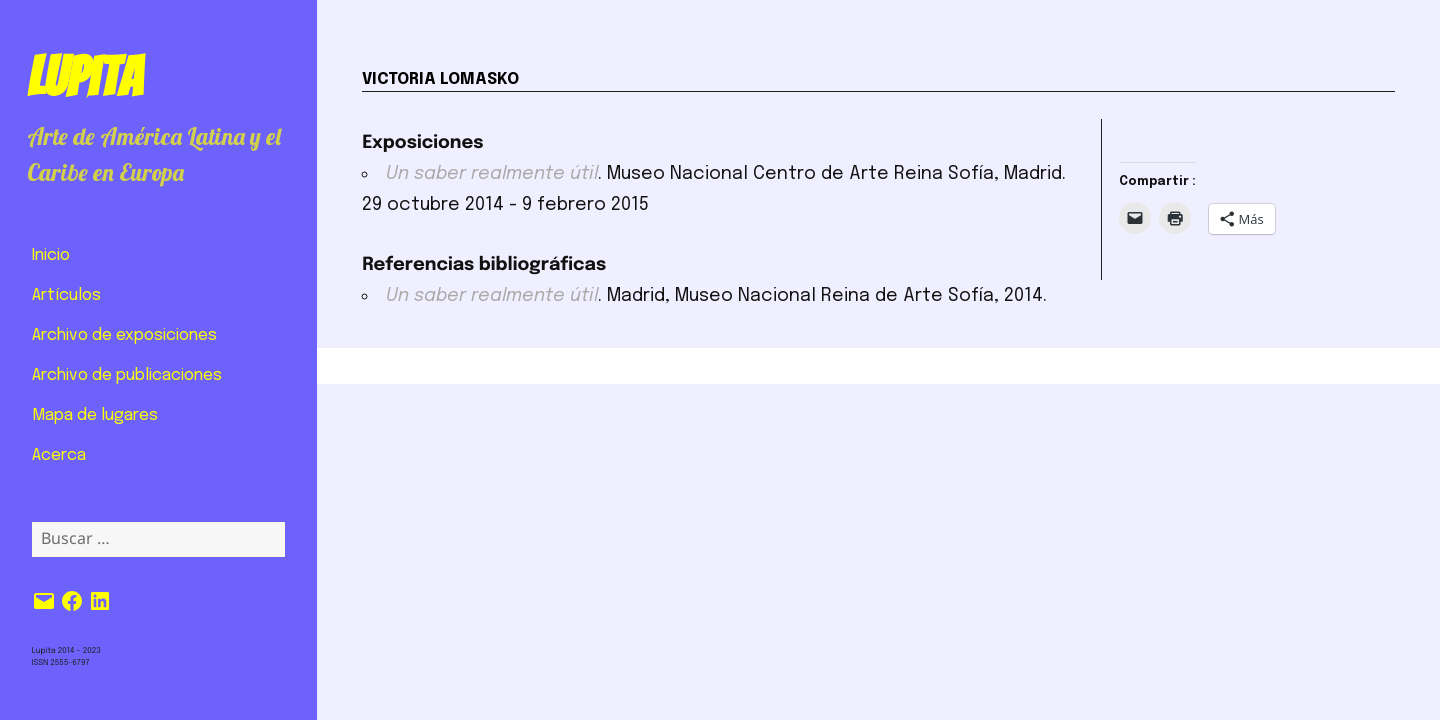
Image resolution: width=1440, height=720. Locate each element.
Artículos (66, 295)
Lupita (84, 77)
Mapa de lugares (95, 415)
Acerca (59, 455)
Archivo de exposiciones (124, 335)
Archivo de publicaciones (127, 375)
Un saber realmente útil (492, 174)
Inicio (51, 255)
